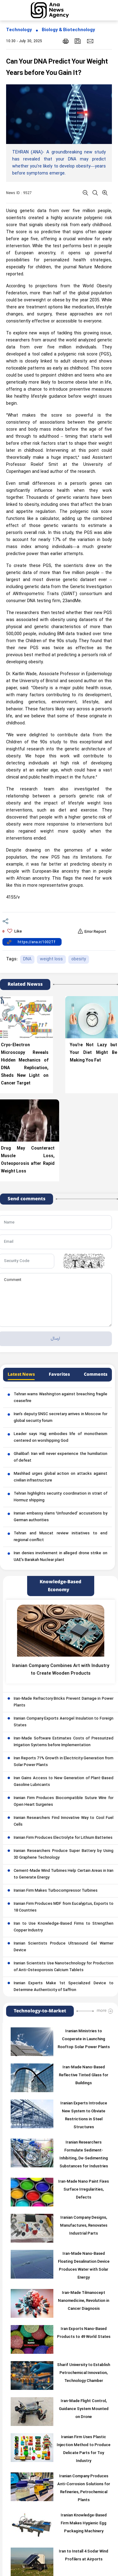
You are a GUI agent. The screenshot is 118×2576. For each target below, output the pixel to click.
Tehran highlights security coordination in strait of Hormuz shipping (60, 1497)
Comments (95, 1374)
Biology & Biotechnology (68, 30)
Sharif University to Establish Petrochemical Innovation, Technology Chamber (83, 2373)
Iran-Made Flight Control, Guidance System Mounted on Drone (84, 2409)
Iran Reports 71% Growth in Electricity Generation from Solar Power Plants (63, 1761)
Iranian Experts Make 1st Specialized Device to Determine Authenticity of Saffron (63, 1986)
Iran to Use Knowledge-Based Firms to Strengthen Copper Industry (63, 1927)
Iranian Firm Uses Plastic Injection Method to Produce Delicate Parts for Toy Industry (83, 2449)
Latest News (21, 1374)
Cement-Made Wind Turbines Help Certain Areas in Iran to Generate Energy (63, 1874)
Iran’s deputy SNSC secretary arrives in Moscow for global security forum (60, 1417)
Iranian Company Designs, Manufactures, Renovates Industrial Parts (83, 2226)
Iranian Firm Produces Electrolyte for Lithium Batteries (63, 1838)
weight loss (51, 959)
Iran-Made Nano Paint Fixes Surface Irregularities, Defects (83, 2190)
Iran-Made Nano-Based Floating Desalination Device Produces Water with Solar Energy (83, 2266)
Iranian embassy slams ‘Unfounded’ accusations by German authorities (60, 1517)
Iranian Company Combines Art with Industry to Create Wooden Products (60, 1669)
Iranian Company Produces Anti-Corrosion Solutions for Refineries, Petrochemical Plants (83, 2488)
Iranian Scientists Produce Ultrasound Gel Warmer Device (63, 1947)
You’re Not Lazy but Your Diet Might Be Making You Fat (93, 1053)
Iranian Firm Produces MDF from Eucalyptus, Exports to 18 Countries (63, 1907)
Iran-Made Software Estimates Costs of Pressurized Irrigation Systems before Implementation (63, 1741)
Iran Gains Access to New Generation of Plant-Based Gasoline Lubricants (63, 1781)
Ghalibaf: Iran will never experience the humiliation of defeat (60, 1457)
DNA (27, 959)
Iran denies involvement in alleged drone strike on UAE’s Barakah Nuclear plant (60, 1556)
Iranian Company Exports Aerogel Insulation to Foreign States (63, 1722)
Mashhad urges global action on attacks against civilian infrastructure (60, 1477)
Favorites (59, 1374)
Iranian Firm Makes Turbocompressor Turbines (56, 1891)
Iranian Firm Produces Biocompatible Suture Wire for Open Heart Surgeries (63, 1801)
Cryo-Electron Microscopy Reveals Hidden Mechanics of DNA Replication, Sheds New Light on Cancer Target (24, 1064)
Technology (19, 30)
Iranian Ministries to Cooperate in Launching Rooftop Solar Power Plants (84, 2039)
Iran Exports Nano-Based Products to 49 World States (83, 2333)
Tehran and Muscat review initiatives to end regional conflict (60, 1536)
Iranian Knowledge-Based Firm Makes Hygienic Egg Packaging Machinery (84, 2523)
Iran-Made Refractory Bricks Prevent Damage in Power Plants (63, 1702)
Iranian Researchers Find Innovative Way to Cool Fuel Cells (63, 1821)
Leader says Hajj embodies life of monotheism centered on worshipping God (60, 1437)
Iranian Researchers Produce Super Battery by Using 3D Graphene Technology (63, 1854)
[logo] (56, 10)
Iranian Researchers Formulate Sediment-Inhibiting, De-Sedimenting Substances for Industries (83, 2154)
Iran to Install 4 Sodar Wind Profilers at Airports (83, 2555)
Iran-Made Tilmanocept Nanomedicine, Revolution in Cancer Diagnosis (83, 2301)
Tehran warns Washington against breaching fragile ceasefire (60, 1397)
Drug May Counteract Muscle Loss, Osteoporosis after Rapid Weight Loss (28, 1160)
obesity (78, 959)
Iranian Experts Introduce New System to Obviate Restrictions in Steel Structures (83, 2115)
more (101, 2010)
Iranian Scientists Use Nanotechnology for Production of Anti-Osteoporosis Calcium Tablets (63, 1966)
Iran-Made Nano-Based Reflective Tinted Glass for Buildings (83, 2075)
